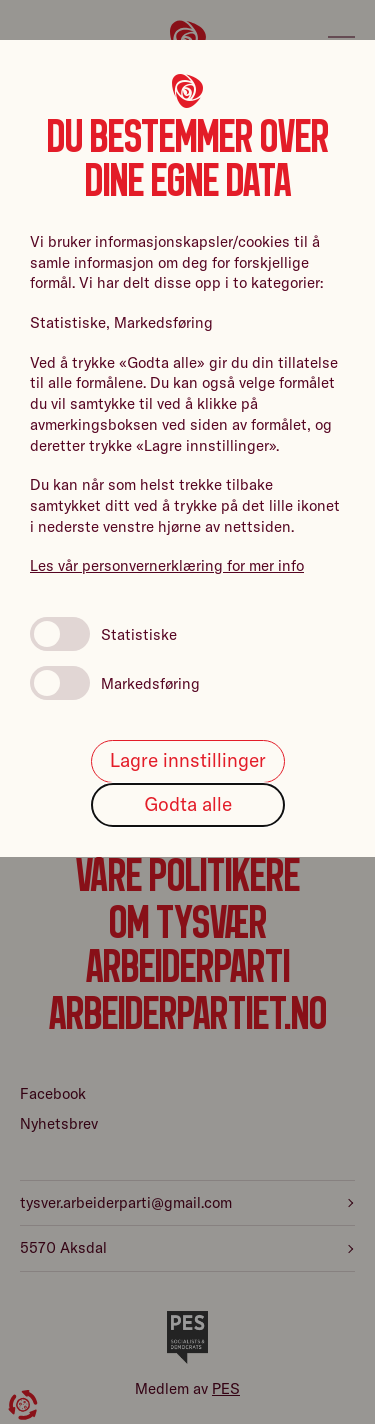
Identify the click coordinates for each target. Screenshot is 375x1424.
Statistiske (103, 634)
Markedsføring (115, 683)
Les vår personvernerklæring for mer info (167, 565)
